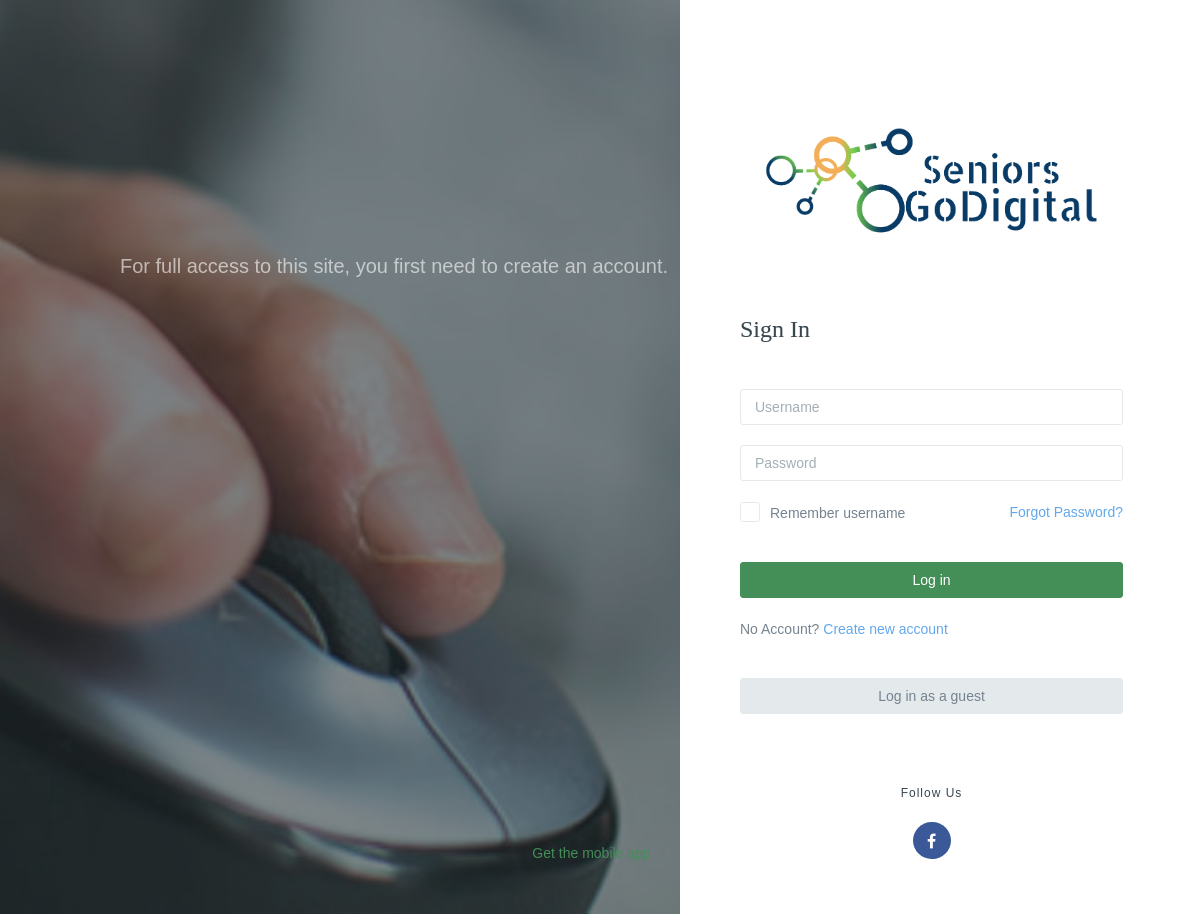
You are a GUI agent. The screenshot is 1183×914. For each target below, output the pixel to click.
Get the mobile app (591, 853)
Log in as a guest (931, 696)
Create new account (885, 629)
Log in (931, 580)
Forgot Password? (1066, 512)
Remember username (837, 513)
